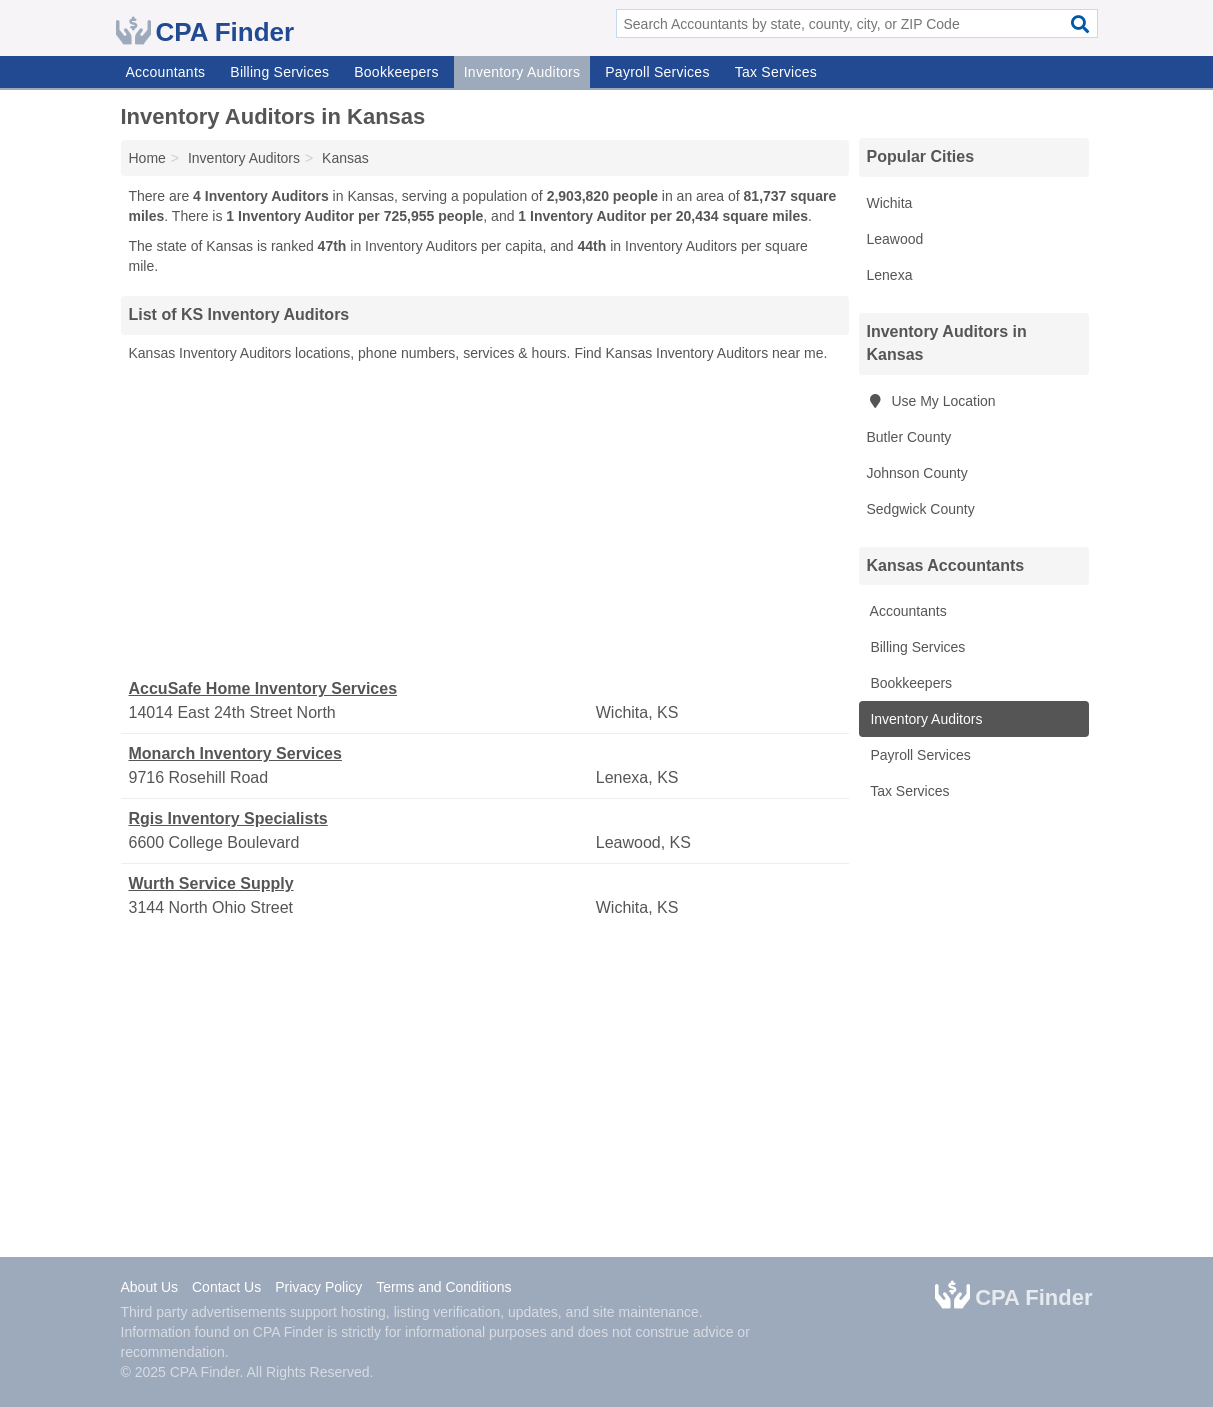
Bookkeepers (396, 72)
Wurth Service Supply (211, 883)
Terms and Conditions (443, 1287)
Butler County (909, 437)
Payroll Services (657, 72)
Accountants (166, 72)
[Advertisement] (485, 521)
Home (147, 158)
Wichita (890, 203)
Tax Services (776, 72)
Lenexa (890, 275)
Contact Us (226, 1287)
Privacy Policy (318, 1287)
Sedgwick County (921, 509)
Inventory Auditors (522, 72)
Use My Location (931, 401)
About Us (150, 1287)
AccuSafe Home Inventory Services (263, 688)
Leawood (895, 239)
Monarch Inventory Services (235, 753)
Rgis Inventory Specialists (228, 818)
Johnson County (917, 473)
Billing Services (279, 72)
